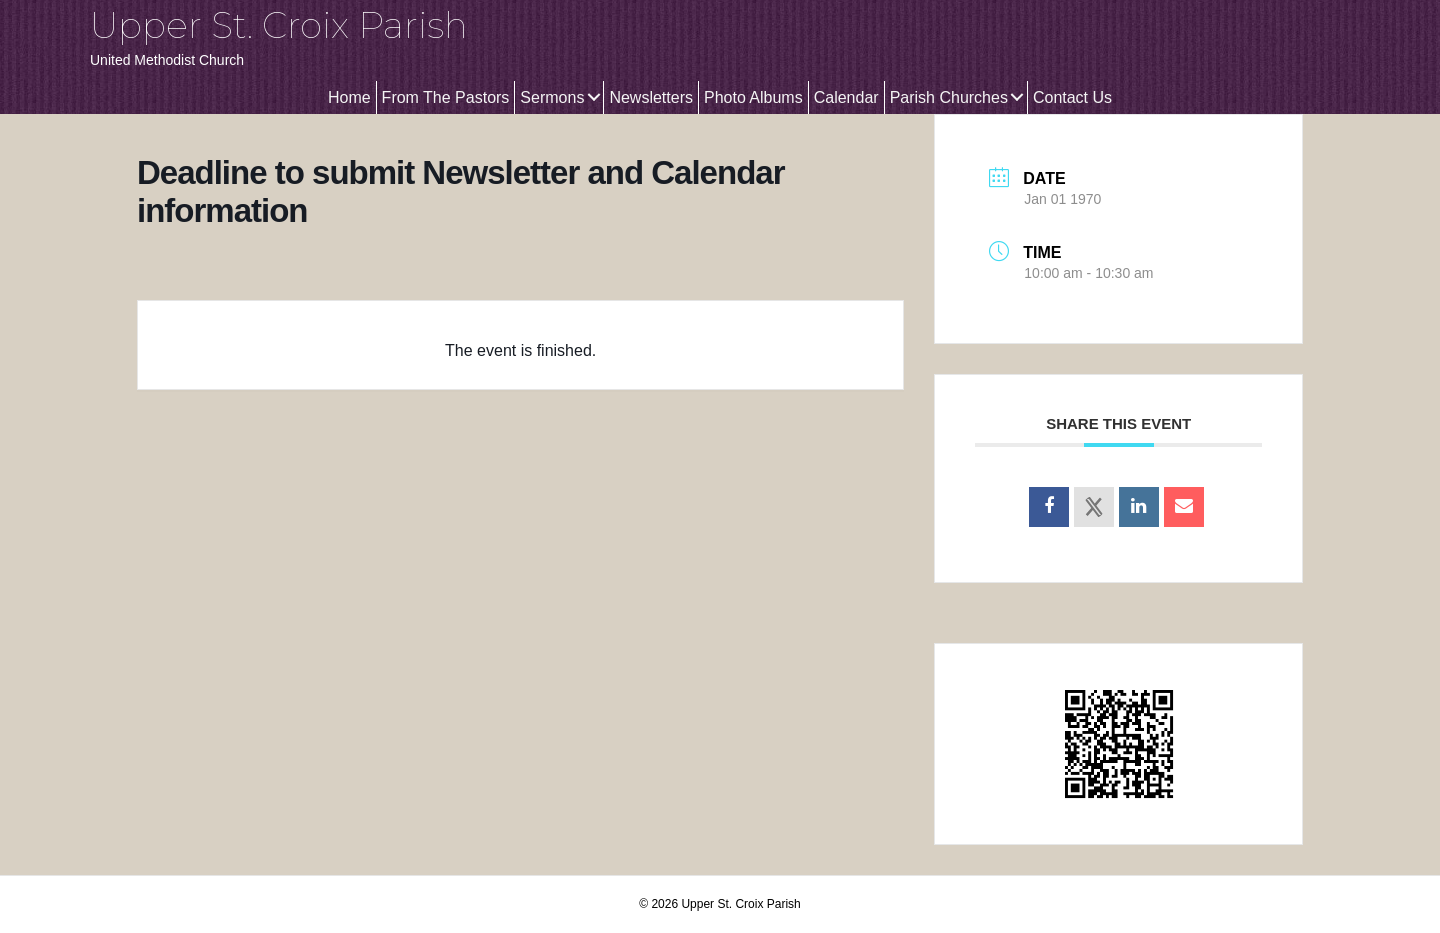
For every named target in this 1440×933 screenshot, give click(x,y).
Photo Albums (753, 97)
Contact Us (1072, 97)
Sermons (552, 97)
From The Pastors (446, 97)
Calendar (846, 97)
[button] (593, 97)
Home (349, 97)
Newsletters (651, 97)
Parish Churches (949, 97)
